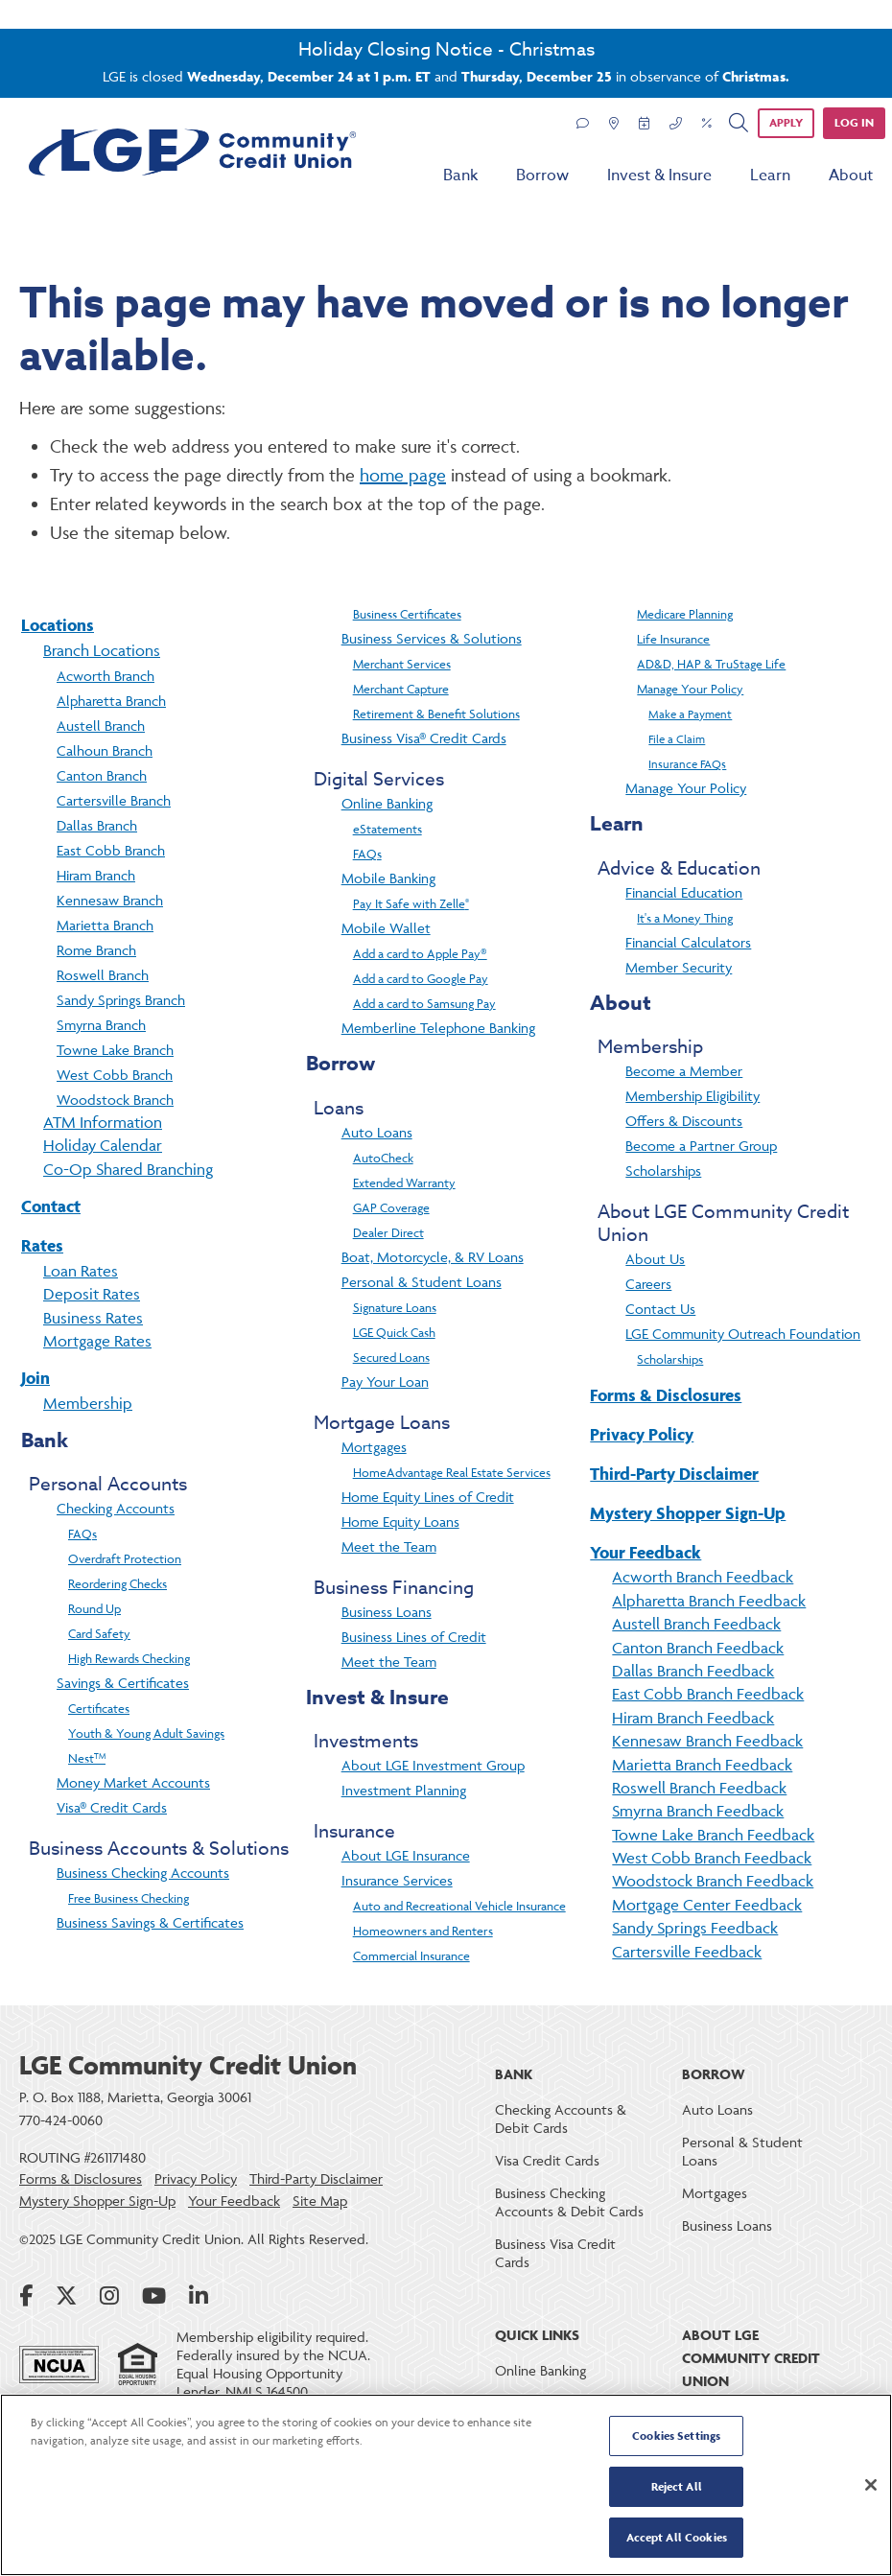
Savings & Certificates (123, 1683)
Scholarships (663, 1170)
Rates (42, 1245)
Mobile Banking (388, 878)
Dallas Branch (97, 825)
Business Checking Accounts (143, 1872)
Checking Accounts (116, 1508)
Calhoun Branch (105, 750)
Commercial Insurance (411, 1955)
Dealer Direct (388, 1232)
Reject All (676, 2487)
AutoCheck (383, 1157)
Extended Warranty (404, 1182)
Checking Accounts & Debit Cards (560, 2118)
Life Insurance (673, 638)
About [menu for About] (851, 175)
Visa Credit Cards (547, 2160)
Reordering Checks (117, 1583)
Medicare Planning (685, 613)
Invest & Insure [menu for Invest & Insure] (659, 175)
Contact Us (660, 1309)
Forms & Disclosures (665, 1395)
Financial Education (683, 892)
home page (403, 474)
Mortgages (374, 1447)
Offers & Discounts (683, 1121)
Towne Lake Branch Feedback (713, 1834)
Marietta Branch (105, 925)
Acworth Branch (105, 676)
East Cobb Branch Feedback (708, 1693)
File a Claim (676, 739)
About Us (655, 1259)
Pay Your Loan (385, 1381)
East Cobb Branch (111, 850)
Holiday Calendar (102, 1145)
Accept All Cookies (676, 2536)
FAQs (82, 1533)
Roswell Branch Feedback (699, 1787)
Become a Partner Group (701, 1145)
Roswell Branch (103, 975)
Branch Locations (101, 650)
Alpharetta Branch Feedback (709, 1600)
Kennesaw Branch (110, 900)
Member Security (678, 967)
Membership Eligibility (692, 1096)
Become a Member (683, 1071)
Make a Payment (690, 714)
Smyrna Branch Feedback (698, 1810)
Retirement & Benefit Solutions (436, 713)
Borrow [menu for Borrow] (542, 175)
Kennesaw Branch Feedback (707, 1740)
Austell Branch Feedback (696, 1623)
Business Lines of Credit (413, 1637)
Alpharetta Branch (111, 700)
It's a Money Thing (685, 917)
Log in (854, 122)
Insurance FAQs (687, 764)
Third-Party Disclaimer (674, 1474)
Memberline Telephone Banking (438, 1028)
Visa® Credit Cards (112, 1807)
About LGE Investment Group (433, 1765)
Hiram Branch (96, 875)
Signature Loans (394, 1307)
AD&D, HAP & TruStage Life (711, 663)
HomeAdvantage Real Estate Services (452, 1472)
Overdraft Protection (124, 1558)
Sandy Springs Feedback (695, 1927)
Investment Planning (403, 1790)
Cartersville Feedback (687, 1951)
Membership (87, 1403)
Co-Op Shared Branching (128, 1169)
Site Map (320, 2201)
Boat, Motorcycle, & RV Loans (432, 1257)
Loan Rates (80, 1270)
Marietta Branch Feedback (702, 1764)
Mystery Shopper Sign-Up (688, 1513)
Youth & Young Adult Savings (146, 1733)
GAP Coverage (391, 1207)
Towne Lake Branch (115, 1050)
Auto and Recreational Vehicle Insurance (459, 1905)
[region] (446, 2485)
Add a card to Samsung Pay (424, 1003)
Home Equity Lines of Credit (427, 1496)
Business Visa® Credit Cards (423, 738)
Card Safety (99, 1633)
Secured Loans (391, 1357)
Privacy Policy (641, 1434)
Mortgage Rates (97, 1340)
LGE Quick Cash (394, 1332)
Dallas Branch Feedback (693, 1670)
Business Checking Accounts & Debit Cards (569, 2202)
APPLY (786, 122)
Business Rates (93, 1317)
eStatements (387, 828)
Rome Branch (96, 950)
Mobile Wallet (386, 928)
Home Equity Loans (400, 1521)
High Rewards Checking (129, 1658)
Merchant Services (402, 663)
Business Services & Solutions (431, 638)
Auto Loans (376, 1132)
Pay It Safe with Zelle (411, 903)
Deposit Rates (91, 1293)
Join (35, 1378)
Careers (648, 1284)
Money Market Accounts (133, 1782)
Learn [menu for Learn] (770, 175)
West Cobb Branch (115, 1075)
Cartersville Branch (114, 800)
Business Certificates (407, 613)
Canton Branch (102, 775)
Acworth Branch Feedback (702, 1576)
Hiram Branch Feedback (693, 1717)
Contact (51, 1206)
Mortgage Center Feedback (707, 1904)
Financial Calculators (688, 942)
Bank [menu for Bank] (460, 175)
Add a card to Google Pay (420, 978)
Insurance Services (397, 1880)
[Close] (871, 2485)
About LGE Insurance (405, 1855)
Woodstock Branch (115, 1099)
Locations (57, 625)
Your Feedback (645, 1552)
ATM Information (102, 1122)
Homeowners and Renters (423, 1930)
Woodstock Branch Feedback (712, 1880)
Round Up (94, 1608)
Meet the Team (388, 1546)
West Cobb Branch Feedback (711, 1857)
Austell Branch (101, 725)
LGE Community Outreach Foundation (742, 1333)
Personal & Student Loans (421, 1282)
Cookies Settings (676, 2437)
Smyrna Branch (101, 1025)
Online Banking (387, 803)
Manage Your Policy (690, 688)
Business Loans (386, 1612)
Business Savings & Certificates (150, 1922)
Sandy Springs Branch (121, 1000)
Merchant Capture (401, 688)
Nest (87, 1758)
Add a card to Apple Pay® (420, 953)
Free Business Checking (128, 1898)
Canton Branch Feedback (698, 1647)
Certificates (98, 1708)
